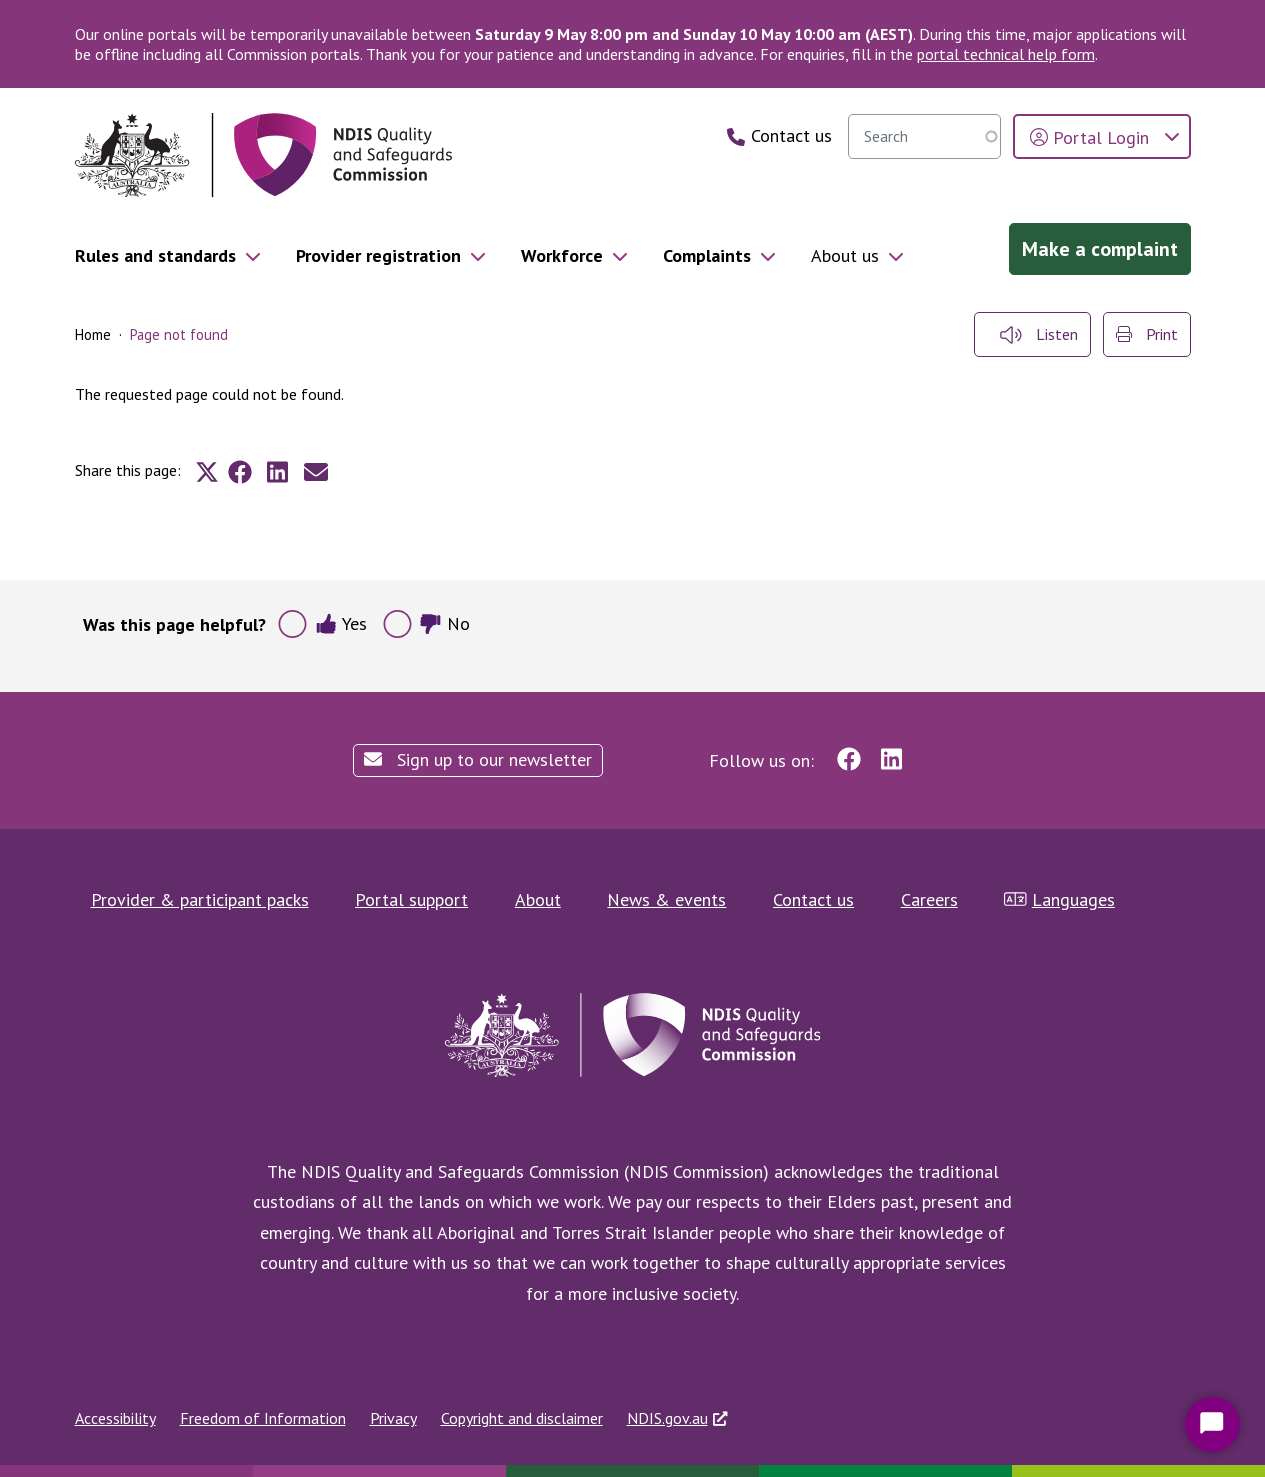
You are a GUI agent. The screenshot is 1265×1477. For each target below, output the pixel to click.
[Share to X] (207, 472)
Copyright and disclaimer (522, 1418)
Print (1147, 334)
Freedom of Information (263, 1418)
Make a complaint (1100, 249)
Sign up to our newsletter (478, 759)
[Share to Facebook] (240, 472)
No (444, 623)
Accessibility (115, 1418)
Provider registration (378, 255)
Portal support (411, 899)
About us (845, 255)
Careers (929, 899)
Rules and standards (155, 255)
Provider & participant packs (200, 899)
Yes (341, 623)
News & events (666, 899)
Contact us (813, 899)
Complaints (707, 255)
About (538, 899)
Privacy (393, 1418)
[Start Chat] (1212, 1424)
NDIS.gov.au (667, 1418)
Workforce (562, 255)
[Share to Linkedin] (278, 472)
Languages (1059, 899)
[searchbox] (924, 136)
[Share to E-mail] (316, 472)
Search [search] (981, 136)
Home (93, 334)
